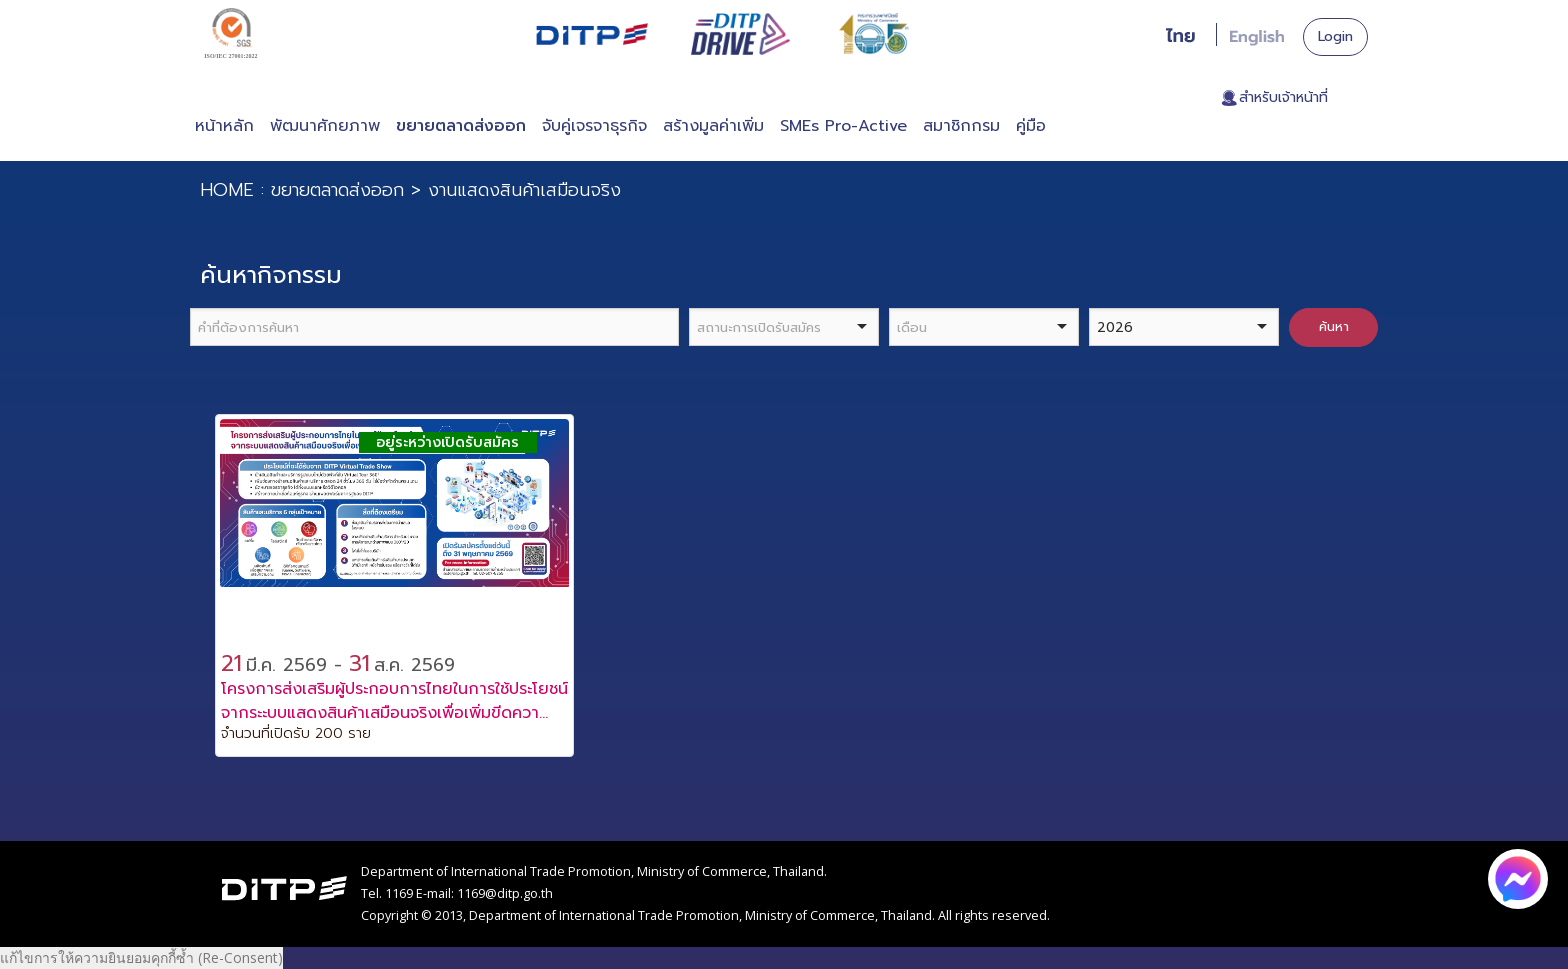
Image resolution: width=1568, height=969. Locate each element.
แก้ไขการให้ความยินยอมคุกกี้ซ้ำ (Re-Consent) (141, 957)
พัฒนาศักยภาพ (325, 126)
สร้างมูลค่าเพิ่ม (713, 126)
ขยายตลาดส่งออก (461, 126)
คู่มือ (1031, 126)
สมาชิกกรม (961, 126)
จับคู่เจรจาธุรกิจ (594, 126)
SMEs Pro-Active (843, 126)
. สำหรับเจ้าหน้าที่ (1279, 98)
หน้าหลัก (224, 126)
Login (1335, 36)
